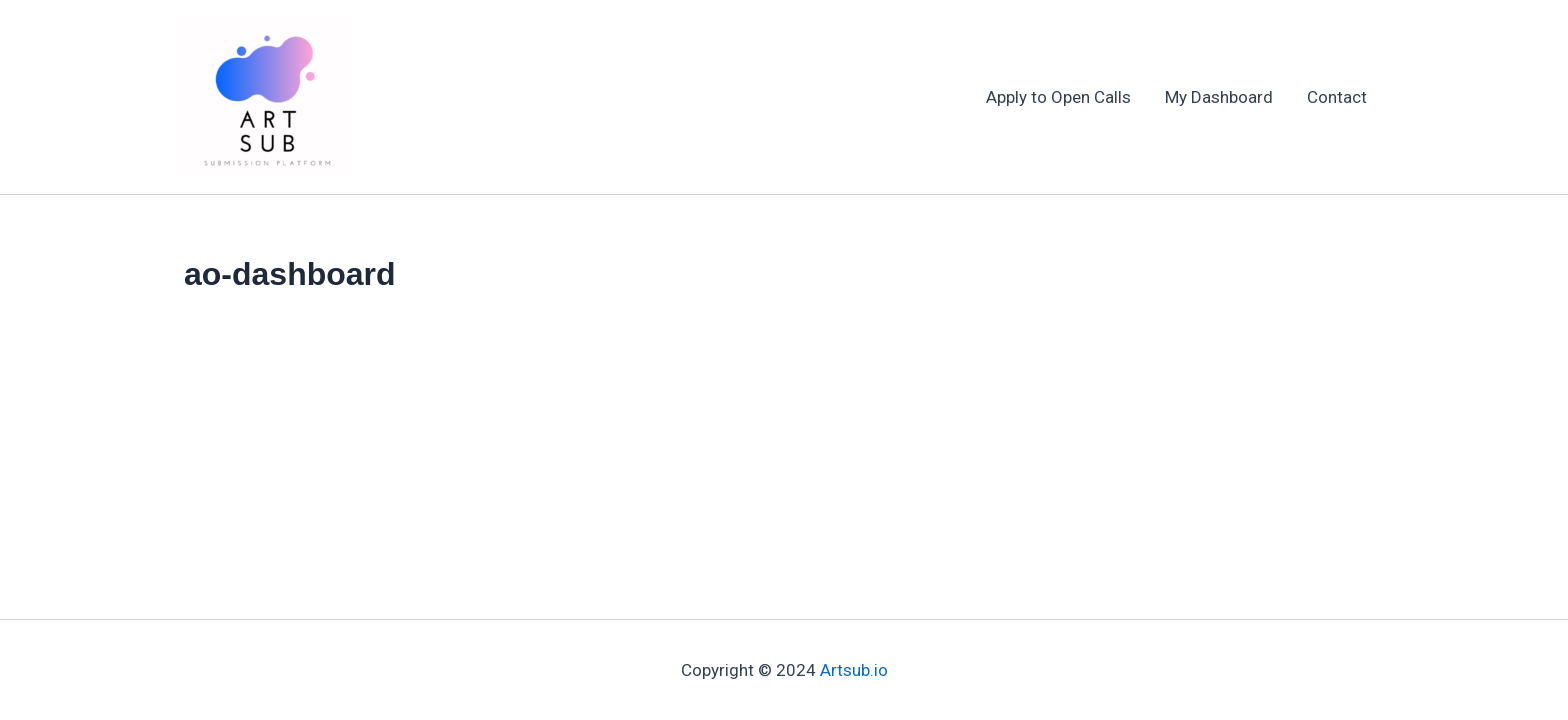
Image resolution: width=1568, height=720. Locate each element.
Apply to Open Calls (1058, 97)
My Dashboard (1219, 97)
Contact (1337, 97)
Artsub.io (854, 670)
